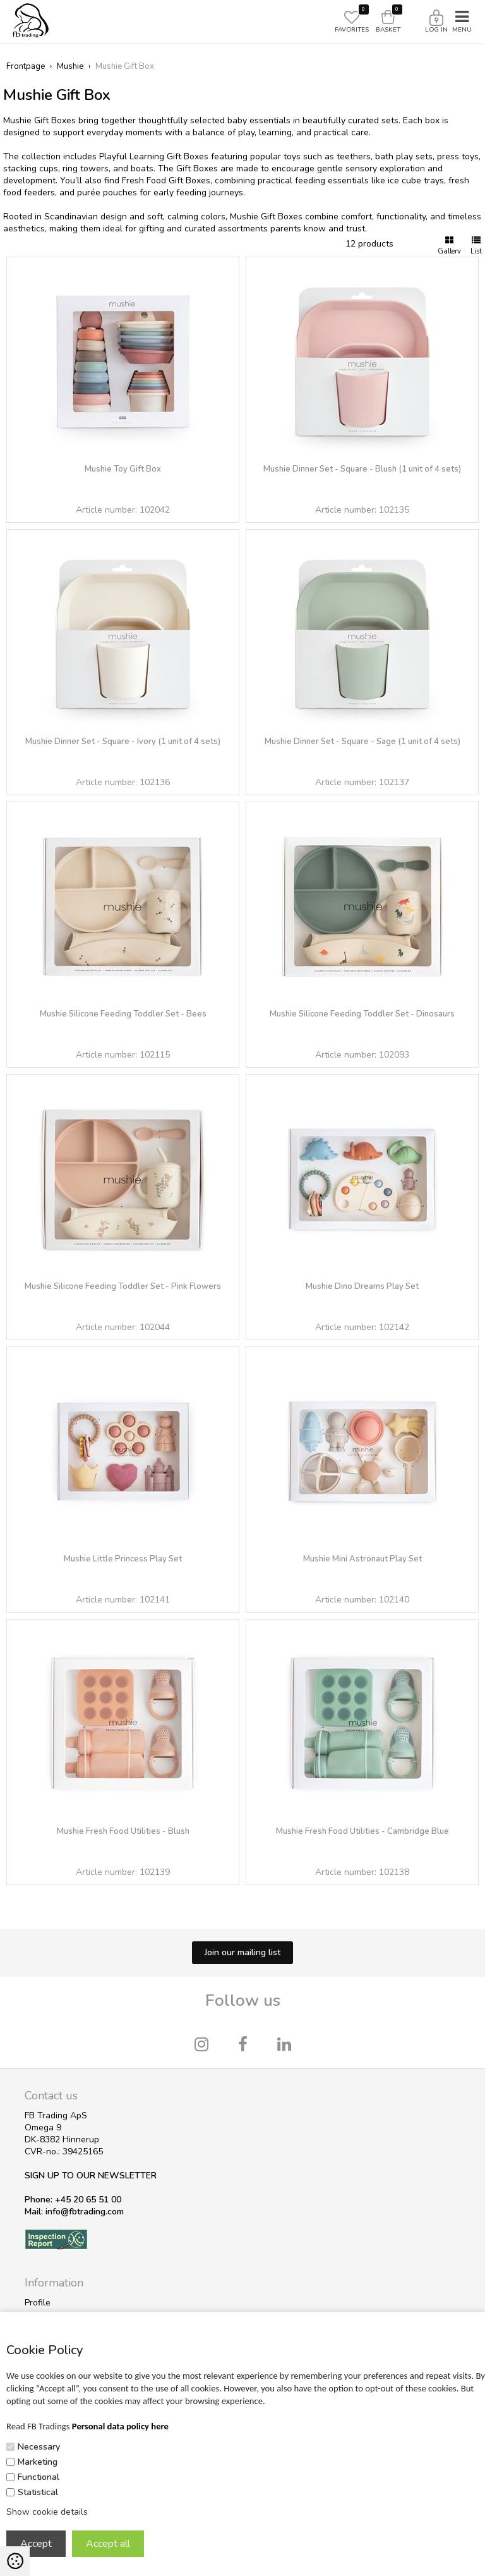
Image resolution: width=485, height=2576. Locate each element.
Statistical (38, 2492)
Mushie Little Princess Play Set (123, 1559)
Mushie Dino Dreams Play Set (362, 1286)
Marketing (37, 2462)
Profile (38, 2303)
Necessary (39, 2447)
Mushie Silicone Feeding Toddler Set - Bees (123, 1014)
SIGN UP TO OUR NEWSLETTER (91, 2176)
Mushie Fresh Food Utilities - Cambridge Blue (362, 1831)
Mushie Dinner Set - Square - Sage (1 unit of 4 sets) (362, 741)
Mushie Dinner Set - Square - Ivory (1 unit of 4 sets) (122, 741)
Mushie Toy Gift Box (123, 469)
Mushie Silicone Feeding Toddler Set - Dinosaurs (362, 1014)
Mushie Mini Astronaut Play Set (362, 1559)
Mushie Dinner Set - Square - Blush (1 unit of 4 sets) (362, 469)
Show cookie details (47, 2512)
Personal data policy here (120, 2426)
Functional (38, 2477)
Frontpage (25, 66)
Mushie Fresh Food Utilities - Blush (123, 1831)
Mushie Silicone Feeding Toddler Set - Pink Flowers (123, 1286)
